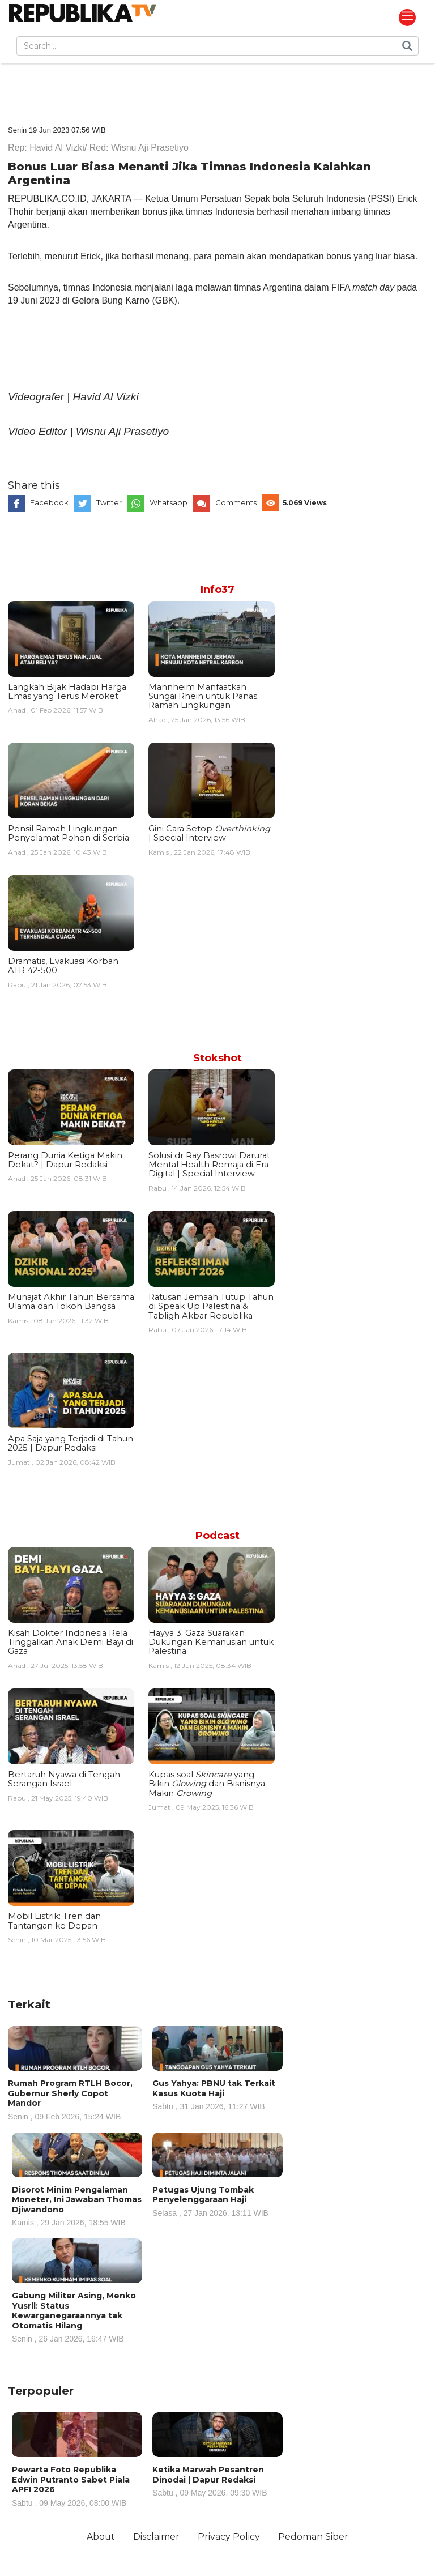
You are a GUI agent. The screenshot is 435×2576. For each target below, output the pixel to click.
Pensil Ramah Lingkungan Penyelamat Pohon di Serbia (68, 833)
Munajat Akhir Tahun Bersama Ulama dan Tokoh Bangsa (71, 1301)
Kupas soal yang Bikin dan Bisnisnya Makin (206, 1783)
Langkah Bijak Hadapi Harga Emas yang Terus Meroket (67, 691)
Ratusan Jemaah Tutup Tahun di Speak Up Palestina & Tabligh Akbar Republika (211, 1306)
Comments (236, 502)
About (99, 2537)
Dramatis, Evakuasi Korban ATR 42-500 (63, 965)
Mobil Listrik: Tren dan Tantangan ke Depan (54, 1920)
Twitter (109, 502)
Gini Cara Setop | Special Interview (209, 833)
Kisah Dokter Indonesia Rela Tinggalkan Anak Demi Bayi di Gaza (70, 1642)
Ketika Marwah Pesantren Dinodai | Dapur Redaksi (217, 2480)
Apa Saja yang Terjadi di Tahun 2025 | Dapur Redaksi (70, 1443)
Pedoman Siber (315, 2537)
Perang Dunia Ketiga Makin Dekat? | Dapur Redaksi (65, 1160)
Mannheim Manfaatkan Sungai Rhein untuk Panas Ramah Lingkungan (202, 696)
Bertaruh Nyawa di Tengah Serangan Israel (64, 1779)
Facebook (49, 502)
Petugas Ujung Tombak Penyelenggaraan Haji (217, 2201)
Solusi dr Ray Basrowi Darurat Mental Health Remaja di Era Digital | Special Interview (209, 1164)
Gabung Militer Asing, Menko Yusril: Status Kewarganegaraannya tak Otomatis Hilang (77, 2317)
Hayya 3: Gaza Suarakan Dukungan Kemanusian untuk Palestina (211, 1642)
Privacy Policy (229, 2537)
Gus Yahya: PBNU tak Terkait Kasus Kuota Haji (217, 2094)
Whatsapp (168, 502)
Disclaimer (156, 2537)
